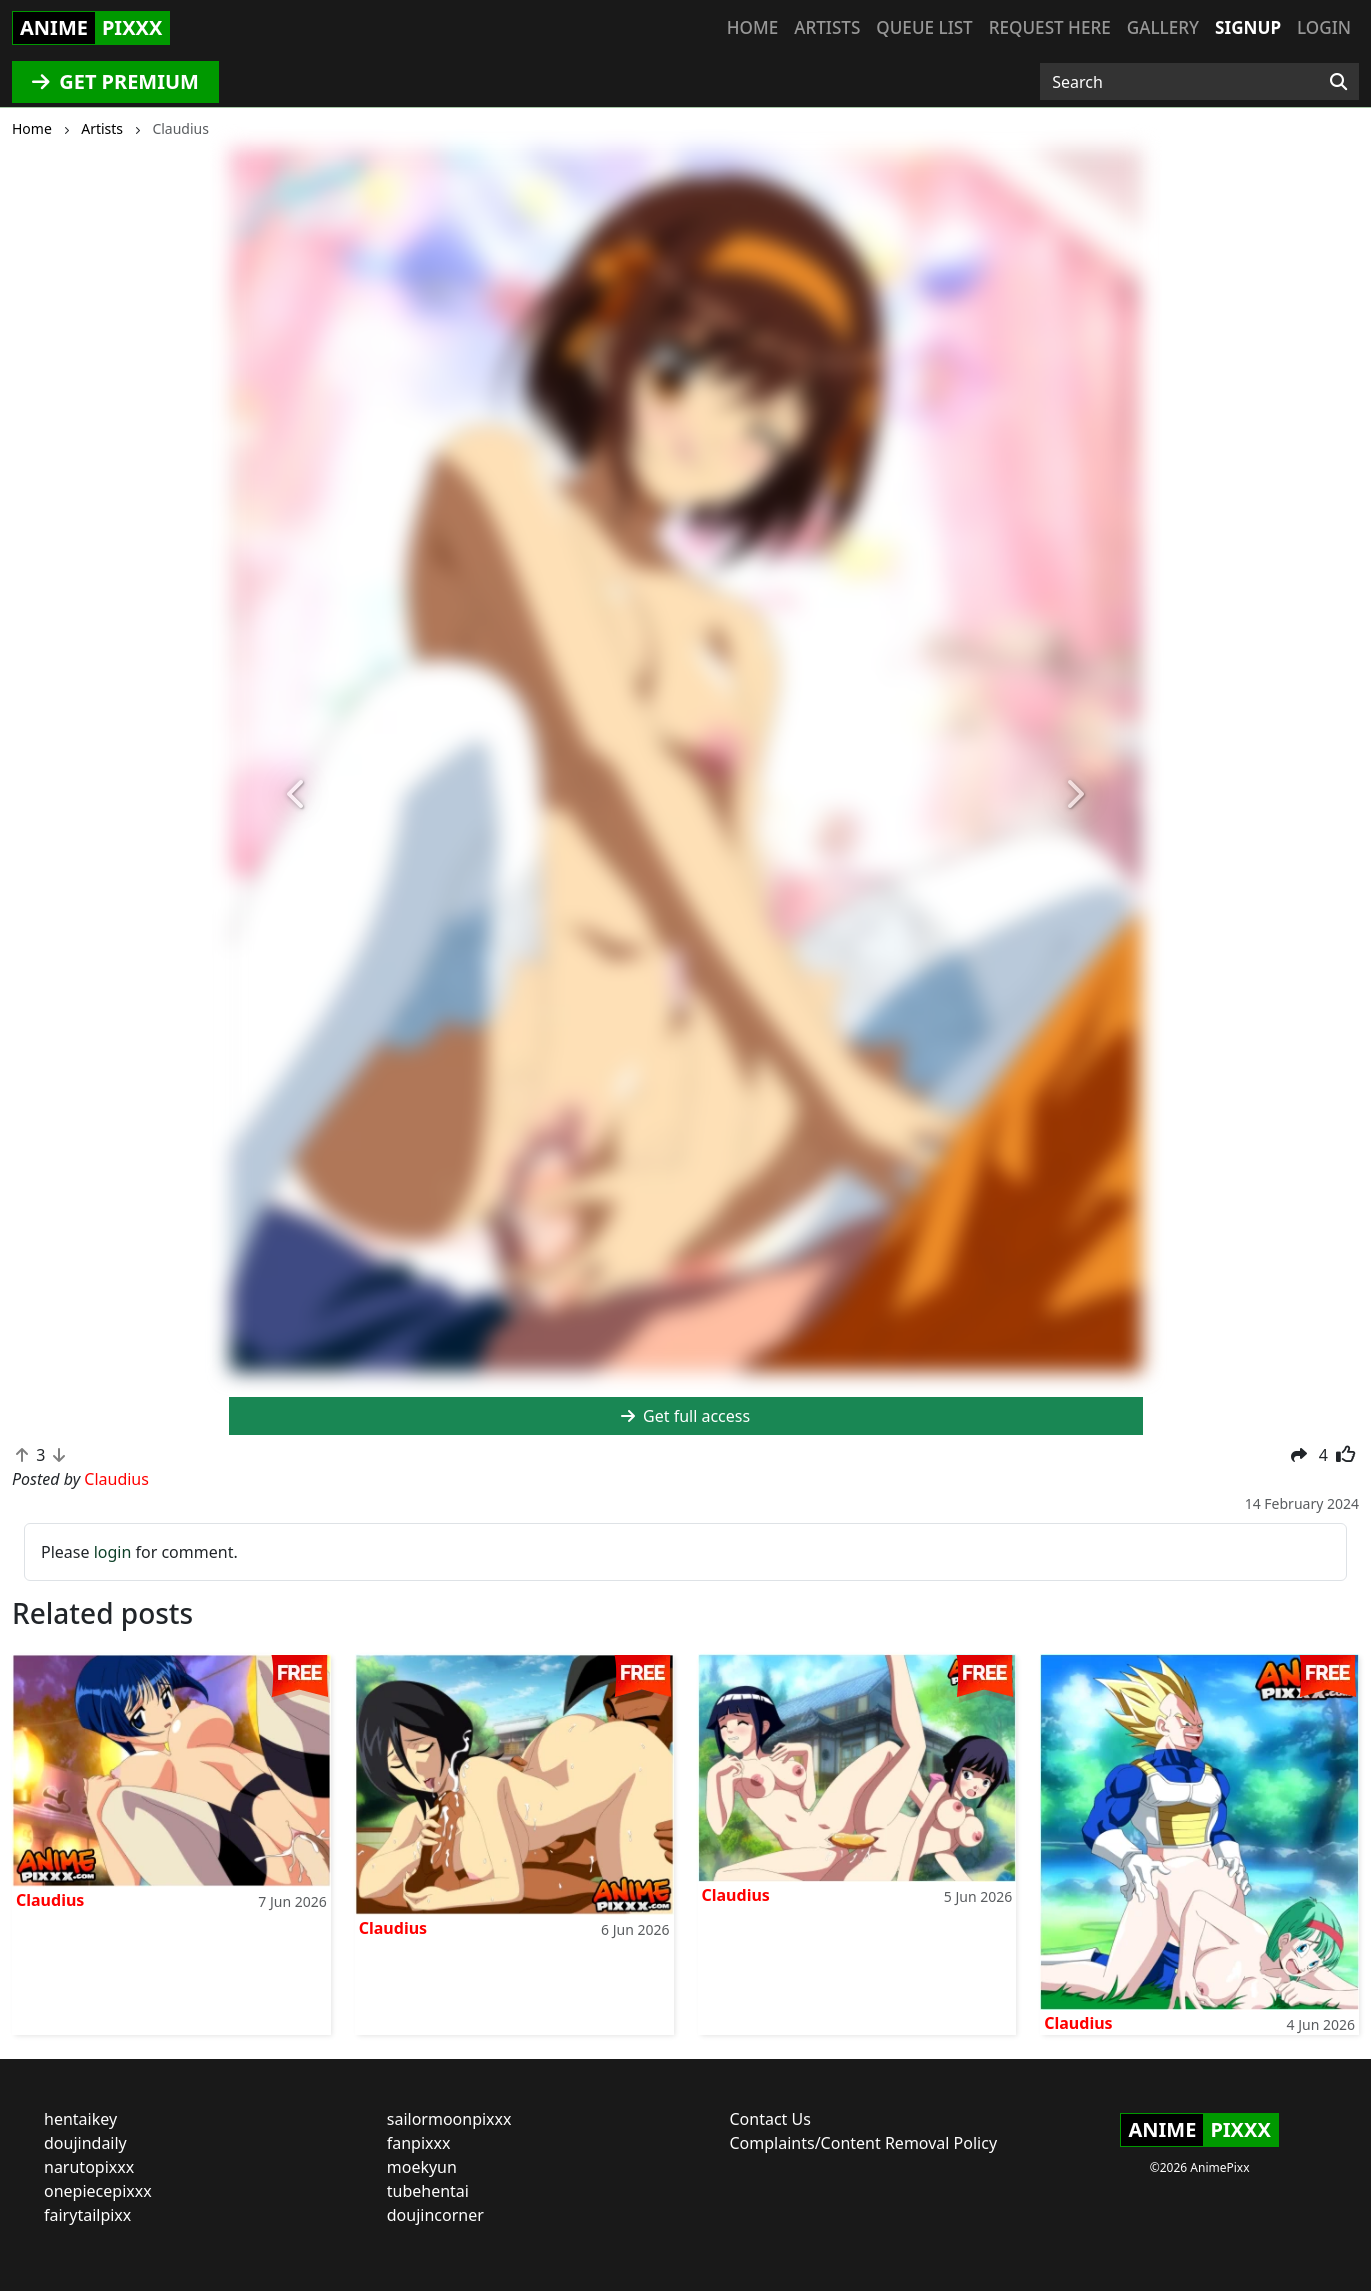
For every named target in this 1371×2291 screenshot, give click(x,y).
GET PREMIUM (115, 81)
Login (1324, 27)
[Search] (1338, 82)
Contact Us (770, 2119)
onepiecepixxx (98, 2191)
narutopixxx (89, 2167)
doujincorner (435, 2215)
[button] (297, 795)
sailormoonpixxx (449, 2119)
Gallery (1163, 27)
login (113, 1552)
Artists (827, 27)
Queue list (924, 27)
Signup (1248, 27)
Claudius (50, 1900)
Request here (1050, 27)
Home (752, 27)
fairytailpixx (87, 2215)
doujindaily (85, 2143)
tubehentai (428, 2191)
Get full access (685, 1416)
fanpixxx (419, 2143)
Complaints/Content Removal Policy (864, 2143)
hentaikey (80, 2119)
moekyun (422, 2167)
